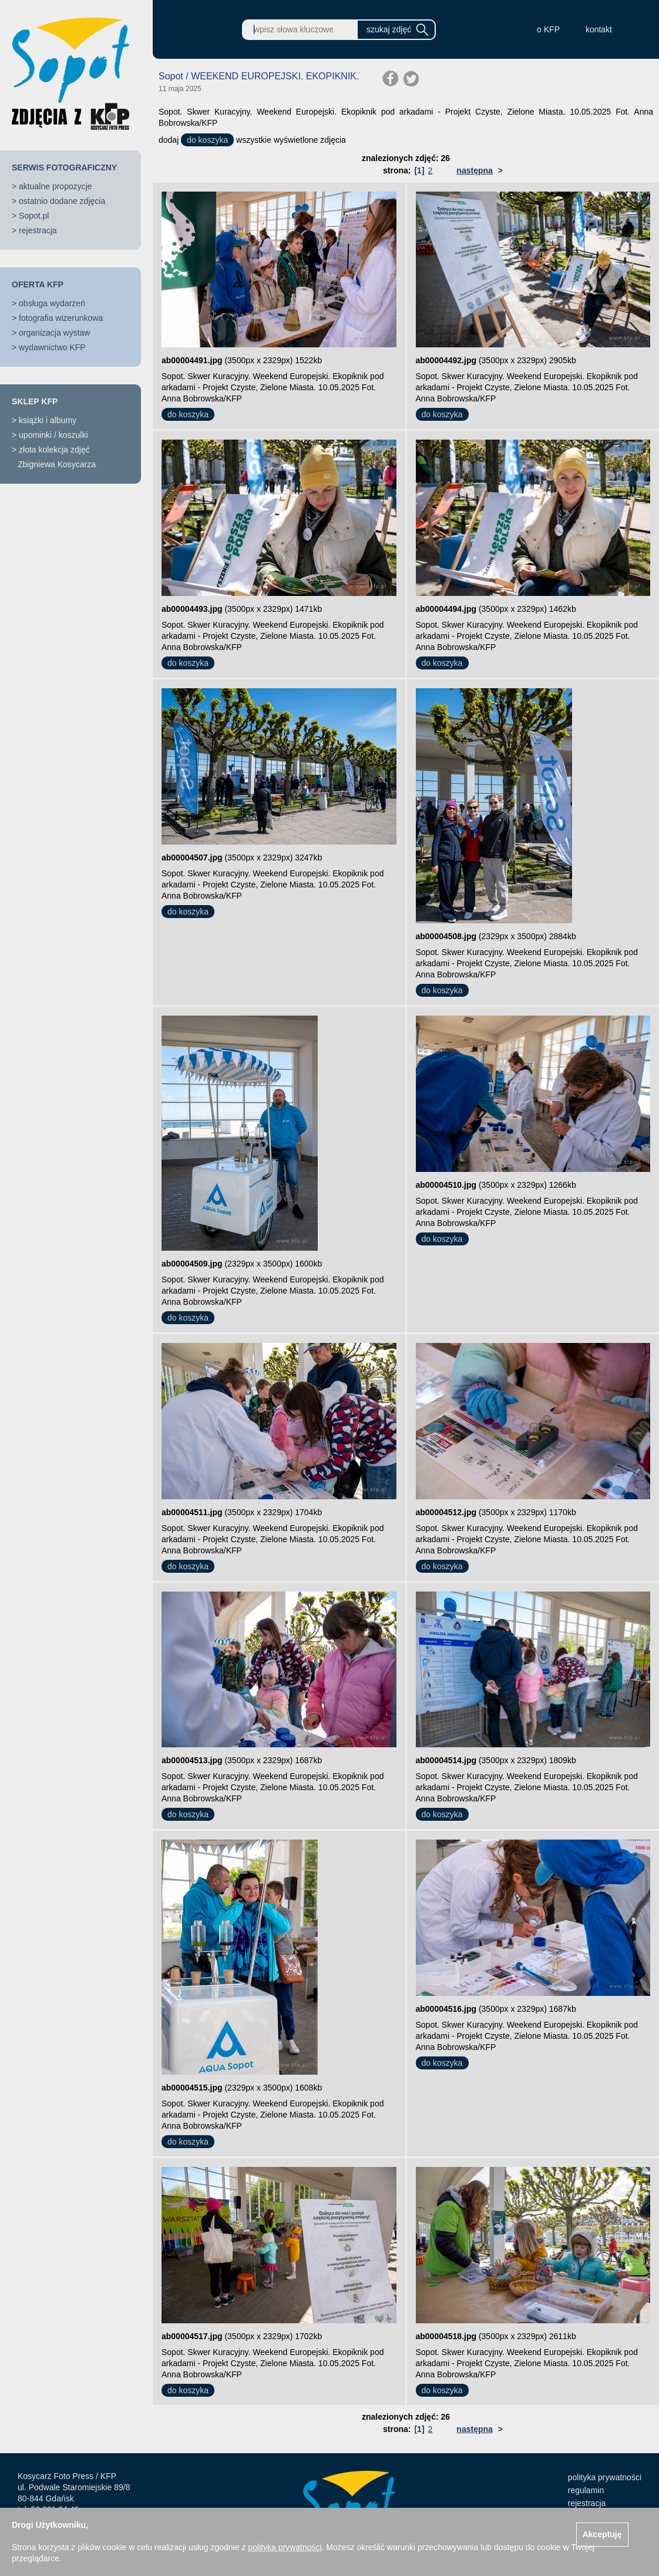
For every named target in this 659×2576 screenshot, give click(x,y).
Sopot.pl (34, 215)
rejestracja (38, 230)
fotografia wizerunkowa (61, 318)
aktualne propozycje (55, 186)
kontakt (599, 29)
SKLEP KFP (35, 401)
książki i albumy (47, 420)
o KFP (548, 29)
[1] (419, 170)
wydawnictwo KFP (52, 347)
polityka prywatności (604, 2477)
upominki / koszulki (53, 435)
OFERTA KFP (37, 284)
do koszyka (207, 140)
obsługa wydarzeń (52, 303)
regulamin (586, 2490)
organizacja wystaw (54, 332)
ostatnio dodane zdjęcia (62, 201)
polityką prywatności (284, 2547)
